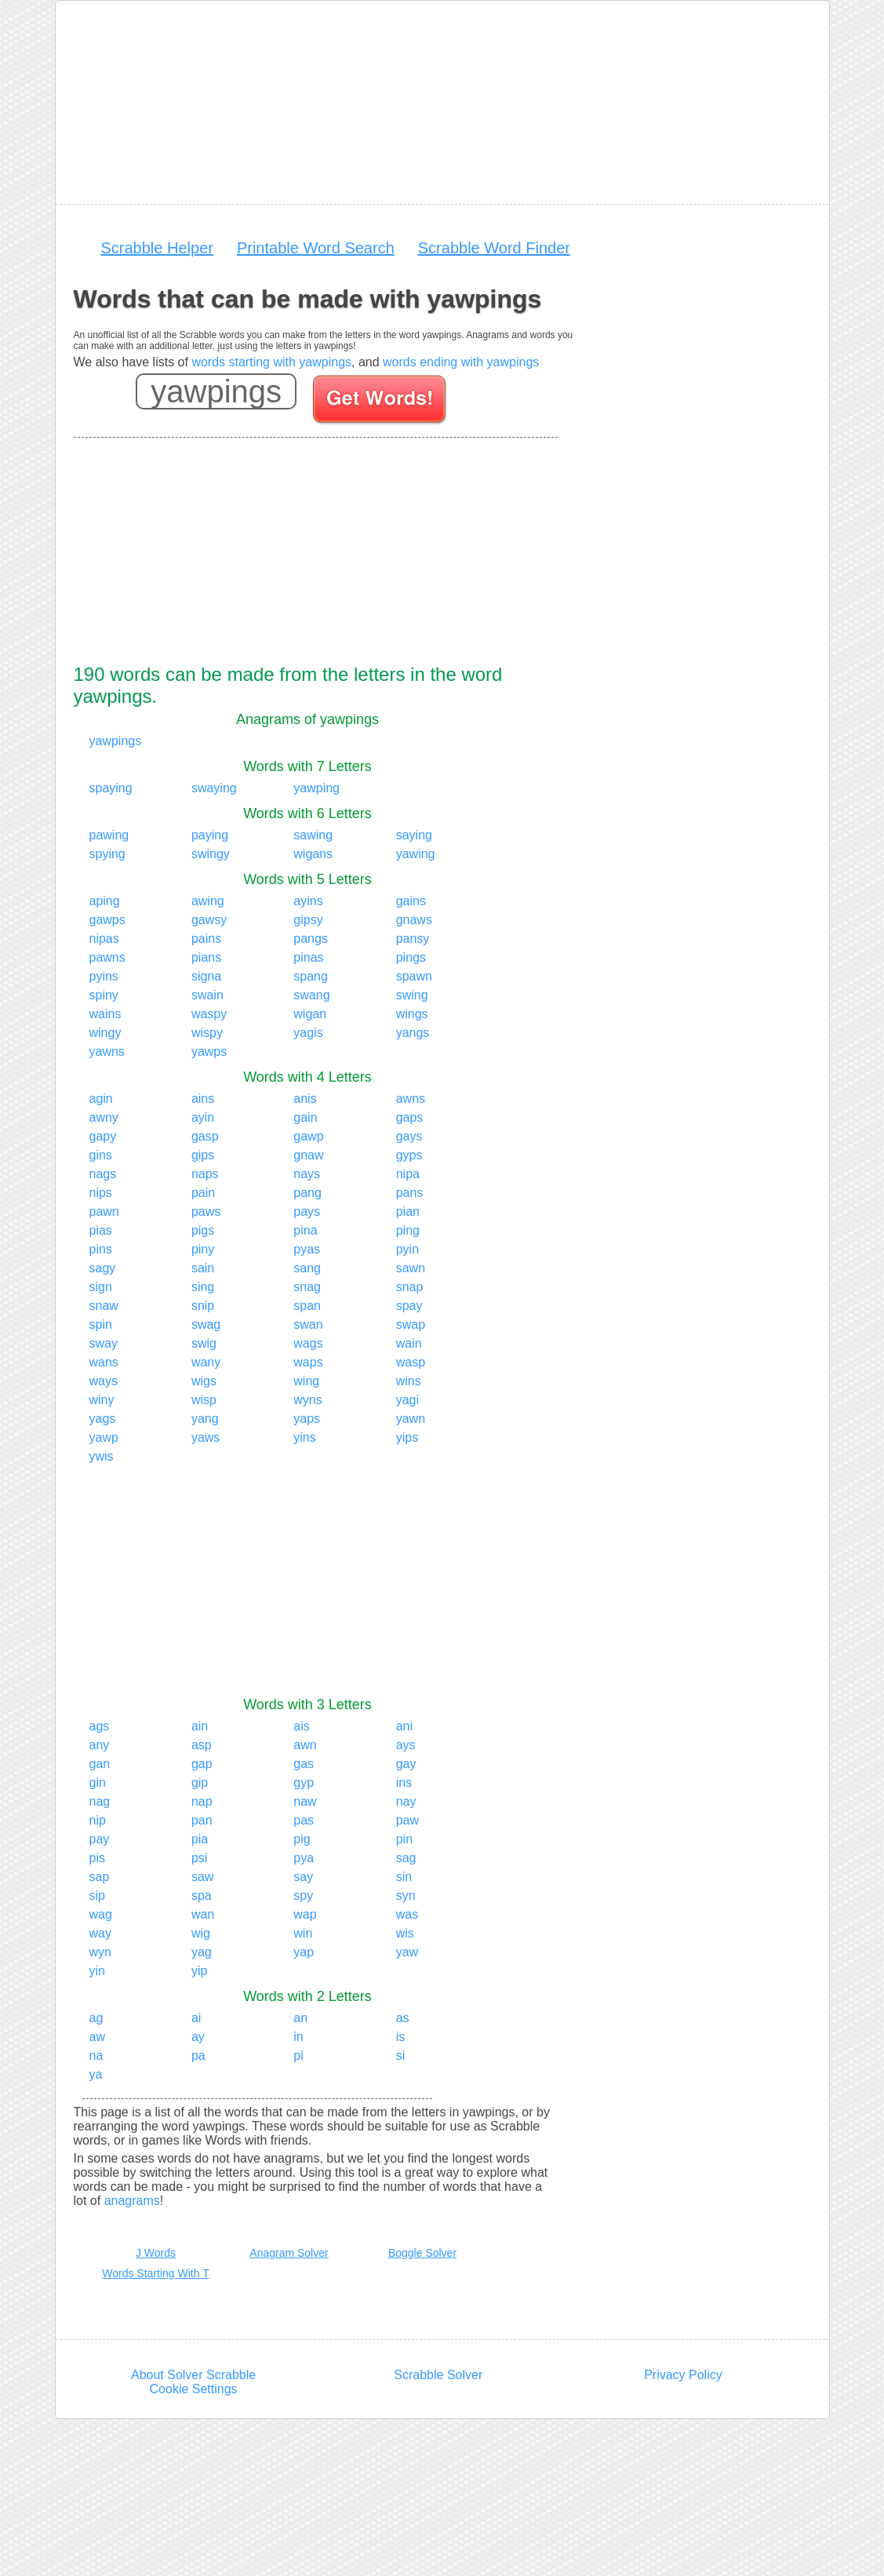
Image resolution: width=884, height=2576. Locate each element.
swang (311, 995)
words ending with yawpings (461, 362)
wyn (100, 1952)
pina (305, 1230)
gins (100, 1155)
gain (305, 1117)
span (307, 1305)
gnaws (414, 919)
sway (103, 1343)
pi (298, 2055)
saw (202, 1876)
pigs (202, 1230)
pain (203, 1192)
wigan (309, 1014)
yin (97, 1970)
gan (100, 1763)
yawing (415, 853)
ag (96, 2018)
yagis (307, 1032)
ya (96, 2074)
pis (97, 1858)
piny (202, 1249)
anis (304, 1098)
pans (410, 1192)
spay (409, 1305)
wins (408, 1381)
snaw (103, 1305)
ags (99, 1726)
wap (304, 1914)
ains (202, 1098)
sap (99, 1876)
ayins (307, 901)
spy (303, 1895)
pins (100, 1249)
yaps (306, 1418)
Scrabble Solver (438, 2374)
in (298, 2036)
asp (201, 1745)
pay (99, 1839)
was (407, 1914)
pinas (308, 957)
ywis (101, 1456)
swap (410, 1324)
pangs (310, 938)
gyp (303, 1782)
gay (406, 1763)
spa (201, 1895)
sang (307, 1268)
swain (207, 995)
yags (102, 1418)
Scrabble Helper (157, 248)
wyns (307, 1399)
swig (203, 1343)
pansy (413, 938)
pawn (104, 1211)
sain (202, 1268)
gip (199, 1782)
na (96, 2055)
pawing (109, 835)
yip (199, 1970)
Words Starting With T (155, 2273)
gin (97, 1782)
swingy (210, 853)
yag (201, 1952)
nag (100, 1801)
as (402, 2018)
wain (409, 1343)
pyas (306, 1249)
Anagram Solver (288, 2253)
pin (404, 1839)
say (303, 1876)
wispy (207, 1032)
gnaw (308, 1155)
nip (97, 1820)
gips (202, 1155)
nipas (104, 938)
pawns (107, 957)
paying (209, 835)
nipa (408, 1174)
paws (205, 1211)
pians (206, 957)
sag (406, 1858)
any (99, 1745)
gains (411, 901)
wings (412, 1014)
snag (307, 1286)
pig (301, 1839)
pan (202, 1820)
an (300, 2018)
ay (198, 2036)
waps (307, 1362)
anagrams (132, 2200)
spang (310, 976)
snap (410, 1286)
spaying (111, 788)
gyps (409, 1155)
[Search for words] (380, 401)
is (401, 2036)
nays (306, 1174)
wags (307, 1343)
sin (404, 1876)
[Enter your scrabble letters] (216, 391)
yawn (410, 1418)
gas (303, 1763)
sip (97, 1895)
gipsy (307, 919)
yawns (107, 1051)
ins (404, 1782)
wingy (105, 1032)
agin (101, 1098)
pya (303, 1858)
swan (307, 1324)
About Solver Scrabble (193, 2374)
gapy (103, 1136)
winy (102, 1399)
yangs (413, 1032)
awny (103, 1117)
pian (408, 1211)
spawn (414, 976)
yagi (407, 1399)
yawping (316, 788)
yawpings (115, 741)
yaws (205, 1437)
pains (206, 938)
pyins (103, 976)
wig (200, 1933)
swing (412, 995)
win (302, 1933)
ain (199, 1726)
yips (407, 1437)
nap (202, 1801)
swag (205, 1324)
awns (410, 1098)
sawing (313, 835)
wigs (203, 1381)
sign (100, 1286)
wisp (203, 1399)
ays (406, 1745)
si (401, 2055)
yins (304, 1437)
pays (306, 1211)
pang (307, 1192)
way (100, 1933)
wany (205, 1362)
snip (202, 1305)
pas (303, 1820)
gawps (107, 919)
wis (405, 1933)
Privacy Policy (683, 2374)
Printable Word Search (316, 248)
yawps (209, 1051)
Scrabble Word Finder (494, 248)
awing (207, 901)
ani (404, 1726)
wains (105, 1014)
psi (199, 1858)
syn (406, 1895)
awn (304, 1745)
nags (103, 1174)
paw (407, 1820)
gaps (410, 1117)
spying (107, 853)
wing (306, 1381)
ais (301, 1726)
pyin (407, 1249)
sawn (410, 1268)
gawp (308, 1136)
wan (202, 1914)
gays (409, 1136)
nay (406, 1801)
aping (104, 901)
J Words (156, 2253)
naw (304, 1801)
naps (205, 1174)
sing (202, 1286)
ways (103, 1381)
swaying (214, 788)
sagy (102, 1268)
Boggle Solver (422, 2253)
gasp (205, 1136)
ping (408, 1230)
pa (198, 2055)
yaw (407, 1952)
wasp (410, 1362)
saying (414, 835)
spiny (103, 995)
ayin (202, 1117)
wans (103, 1362)
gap (202, 1763)
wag (100, 1914)
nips (100, 1192)
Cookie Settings (194, 2389)
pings (411, 957)
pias (100, 1230)
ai (196, 2018)
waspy (209, 1014)
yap (303, 1952)
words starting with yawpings (271, 362)
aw (97, 2036)
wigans (313, 853)
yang (205, 1418)
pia (199, 1839)
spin (100, 1324)
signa (206, 976)
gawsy (209, 919)
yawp (103, 1437)
